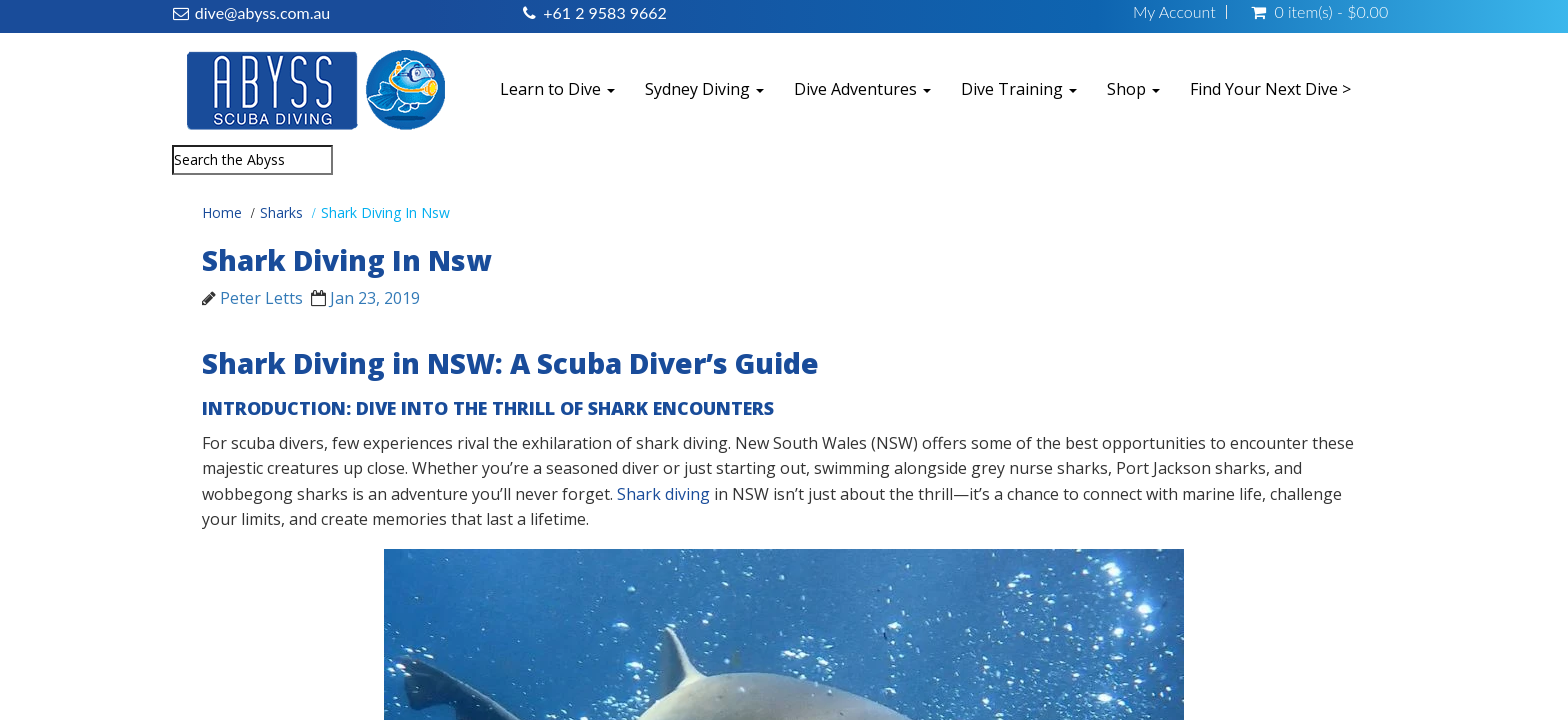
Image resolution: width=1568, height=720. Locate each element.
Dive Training (1019, 89)
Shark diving (663, 494)
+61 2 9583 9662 (605, 12)
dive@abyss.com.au (262, 12)
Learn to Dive (557, 89)
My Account (1174, 12)
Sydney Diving (704, 89)
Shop (1133, 89)
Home (222, 212)
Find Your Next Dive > (1270, 89)
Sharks (281, 212)
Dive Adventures (862, 89)
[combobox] (252, 160)
